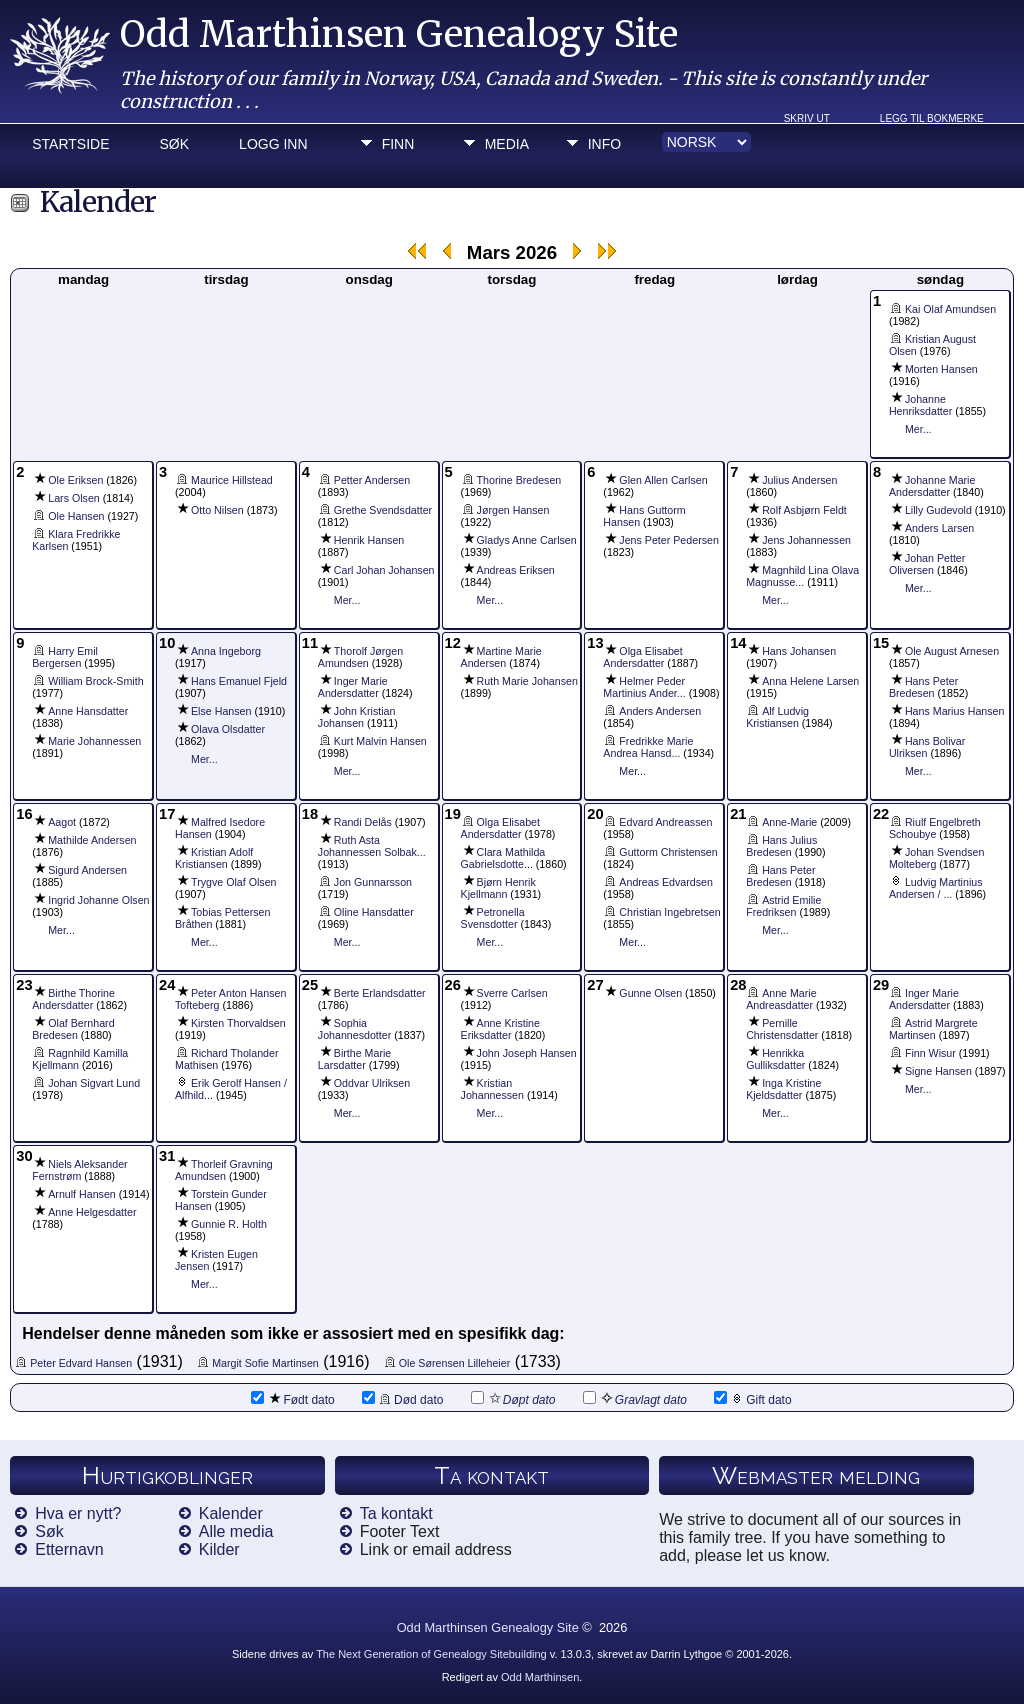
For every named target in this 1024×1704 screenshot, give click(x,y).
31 (167, 1156)
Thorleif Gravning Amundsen (224, 1170)
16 (24, 814)
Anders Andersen (660, 711)
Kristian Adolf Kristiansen (214, 858)
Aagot (62, 822)
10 (167, 643)
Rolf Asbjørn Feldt (804, 510)
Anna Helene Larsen (810, 681)
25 (310, 985)
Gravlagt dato (635, 1399)
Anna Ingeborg (226, 651)
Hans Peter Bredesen (923, 687)
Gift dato (752, 1399)
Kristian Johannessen (492, 1089)
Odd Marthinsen (540, 1677)
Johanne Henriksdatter (920, 405)
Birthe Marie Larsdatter (354, 1059)
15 (881, 643)
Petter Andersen (372, 480)
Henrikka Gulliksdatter (775, 1059)
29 (881, 985)
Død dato (402, 1399)
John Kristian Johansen (357, 717)
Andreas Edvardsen (666, 882)
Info (604, 144)
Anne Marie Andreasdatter (781, 999)
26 (453, 985)
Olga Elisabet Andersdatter (642, 657)
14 (738, 643)
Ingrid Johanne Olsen (98, 900)
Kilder (219, 1549)
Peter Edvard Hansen (81, 1363)
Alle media (236, 1531)
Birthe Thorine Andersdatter (73, 999)
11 (310, 643)
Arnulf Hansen (82, 1194)
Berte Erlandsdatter (380, 993)
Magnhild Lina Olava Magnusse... (802, 576)
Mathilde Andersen (92, 840)
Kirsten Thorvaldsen (238, 1023)
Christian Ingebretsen (669, 912)
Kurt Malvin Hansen (380, 741)
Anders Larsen (939, 528)
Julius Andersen (799, 480)
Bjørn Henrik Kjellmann (498, 888)
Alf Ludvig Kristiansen (777, 717)
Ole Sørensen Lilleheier (454, 1363)
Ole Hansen (76, 516)
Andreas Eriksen (516, 570)
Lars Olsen (74, 498)
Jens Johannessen (806, 540)
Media (507, 144)
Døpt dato (513, 1399)
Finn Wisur (930, 1053)
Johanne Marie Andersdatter (932, 486)
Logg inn (273, 144)
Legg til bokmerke (932, 118)
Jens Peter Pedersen (669, 540)
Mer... (918, 429)
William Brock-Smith (95, 681)
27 (595, 985)
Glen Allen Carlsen (663, 480)
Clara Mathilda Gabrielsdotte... (503, 858)
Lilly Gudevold (938, 510)
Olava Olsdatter (228, 729)
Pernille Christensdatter (782, 1029)
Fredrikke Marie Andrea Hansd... (648, 747)
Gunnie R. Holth (229, 1224)
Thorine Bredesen (519, 480)
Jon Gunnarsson (373, 882)
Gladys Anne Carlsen (527, 540)
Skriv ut (807, 118)
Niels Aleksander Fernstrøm (79, 1170)
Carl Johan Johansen (384, 570)
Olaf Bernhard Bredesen (73, 1029)
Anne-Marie (789, 822)
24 (167, 985)
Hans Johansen (799, 651)
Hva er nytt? (78, 1513)
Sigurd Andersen (87, 870)
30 (24, 1156)
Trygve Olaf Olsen (233, 882)
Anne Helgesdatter (92, 1212)
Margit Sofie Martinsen (265, 1363)
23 (24, 985)
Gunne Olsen (650, 993)
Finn (398, 144)
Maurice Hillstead (232, 480)
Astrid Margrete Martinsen (933, 1029)
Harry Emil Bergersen (65, 657)
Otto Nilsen (217, 510)
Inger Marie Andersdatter (353, 687)
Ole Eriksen (75, 480)
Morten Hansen (941, 369)
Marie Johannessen (94, 741)
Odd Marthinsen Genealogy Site (399, 34)
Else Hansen (221, 711)
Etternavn (69, 1549)
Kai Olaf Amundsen (950, 309)
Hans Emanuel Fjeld (239, 681)
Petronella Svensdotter (493, 918)
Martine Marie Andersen (501, 657)
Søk (175, 144)
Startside (70, 144)
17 (167, 814)
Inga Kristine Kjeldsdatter (783, 1089)
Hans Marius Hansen (955, 711)
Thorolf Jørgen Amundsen (360, 657)
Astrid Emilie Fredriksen (783, 906)
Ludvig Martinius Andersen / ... (936, 888)
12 (453, 643)
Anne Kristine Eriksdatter (500, 1029)
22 (881, 814)
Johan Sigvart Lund (94, 1083)
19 (453, 814)
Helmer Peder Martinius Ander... (644, 687)
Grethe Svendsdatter (383, 510)
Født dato (292, 1399)
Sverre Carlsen (512, 993)
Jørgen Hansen (513, 510)
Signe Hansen (938, 1071)
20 (595, 814)
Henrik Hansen (369, 540)
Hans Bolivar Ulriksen (927, 747)
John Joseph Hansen (527, 1053)
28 (738, 985)
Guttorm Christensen (668, 852)
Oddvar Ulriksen (372, 1083)
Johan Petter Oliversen (927, 564)
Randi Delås (363, 822)
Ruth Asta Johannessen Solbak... (372, 846)
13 (595, 643)
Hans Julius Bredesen (781, 846)
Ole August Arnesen (952, 651)
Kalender (231, 1513)
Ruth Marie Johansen (527, 681)
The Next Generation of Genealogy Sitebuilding (431, 1654)
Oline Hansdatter (374, 912)
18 (310, 814)
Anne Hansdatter (88, 711)
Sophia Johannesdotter (354, 1029)
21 (738, 814)
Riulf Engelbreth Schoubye (935, 828)
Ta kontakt (396, 1513)
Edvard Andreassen (665, 822)
